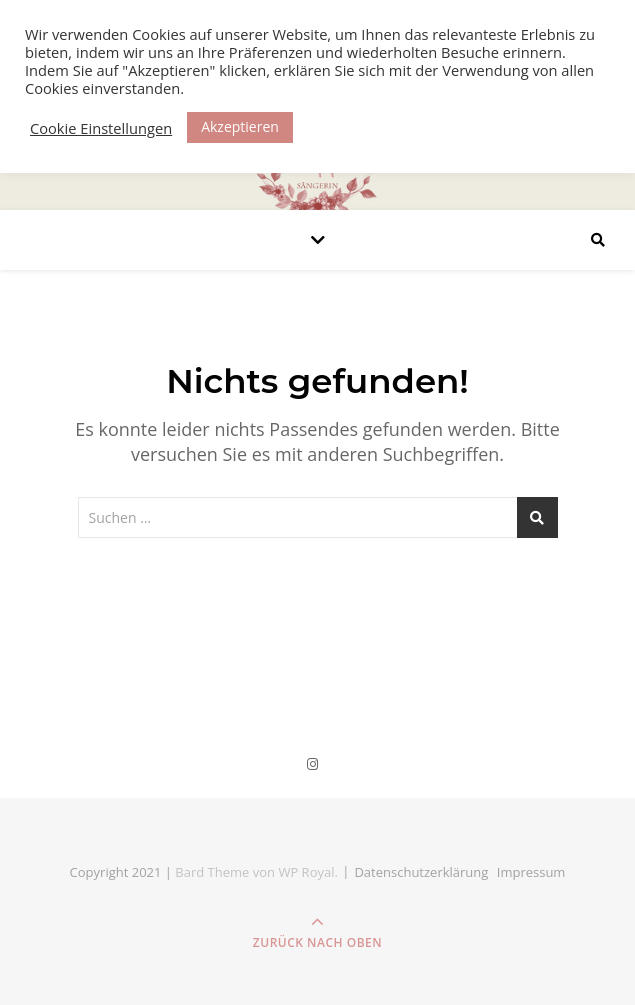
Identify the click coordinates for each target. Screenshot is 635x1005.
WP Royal (306, 872)
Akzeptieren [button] (240, 126)
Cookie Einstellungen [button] (101, 128)
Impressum (531, 872)
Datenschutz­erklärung (421, 872)
